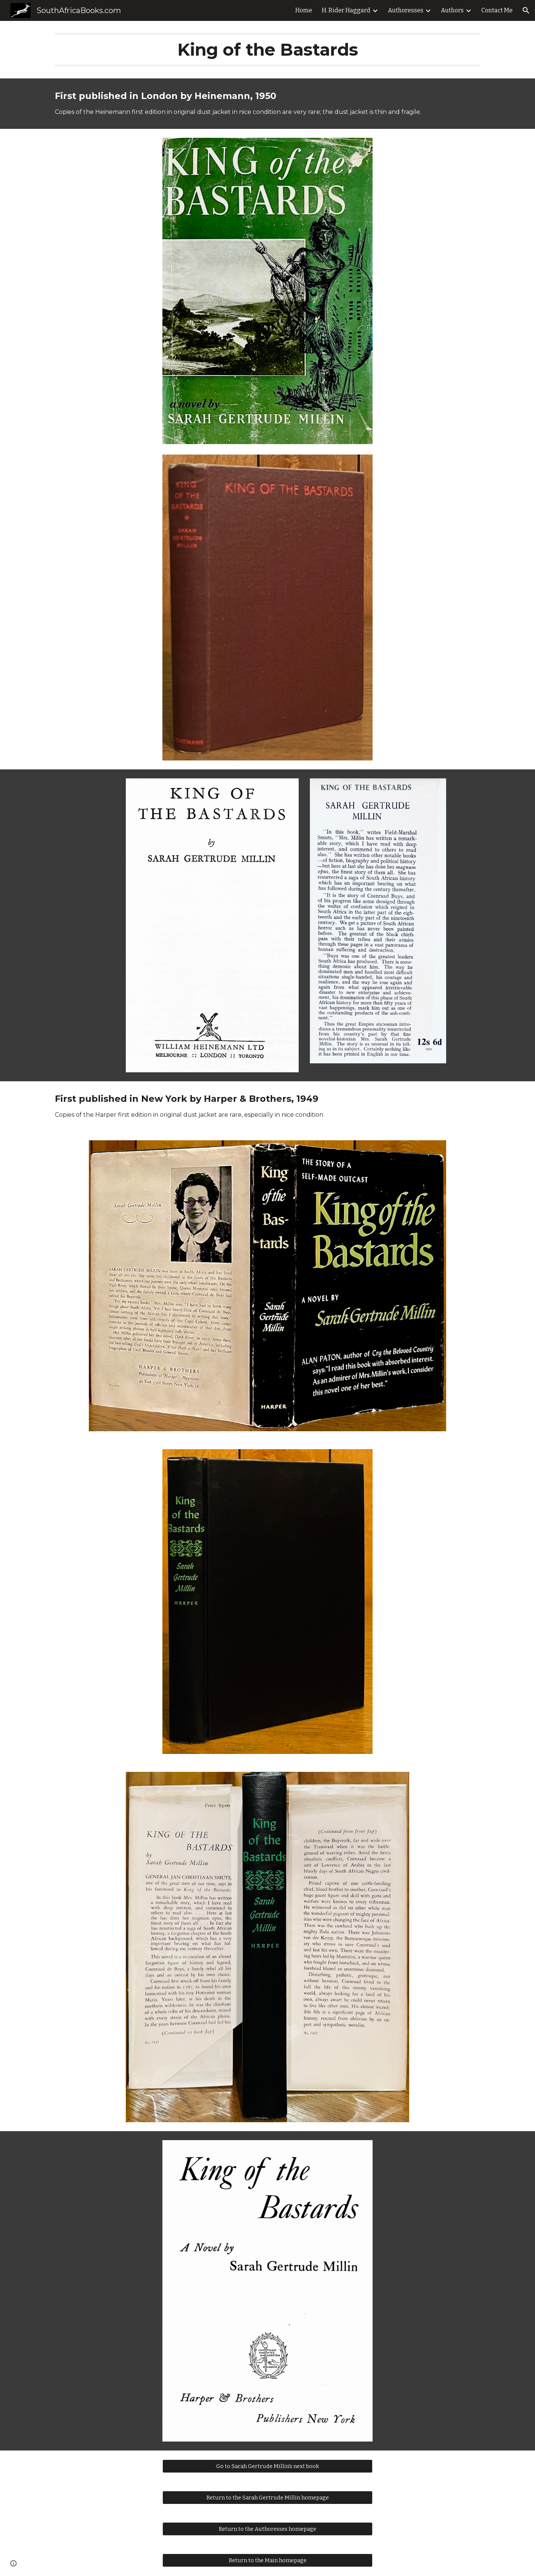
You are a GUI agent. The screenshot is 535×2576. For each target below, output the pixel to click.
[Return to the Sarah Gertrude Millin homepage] (267, 2498)
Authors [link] (452, 10)
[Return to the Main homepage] (267, 2560)
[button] (526, 10)
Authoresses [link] (405, 10)
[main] (267, 49)
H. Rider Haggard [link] (346, 10)
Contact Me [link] (497, 10)
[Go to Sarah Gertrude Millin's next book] (267, 2466)
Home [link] (303, 10)
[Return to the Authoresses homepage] (267, 2529)
